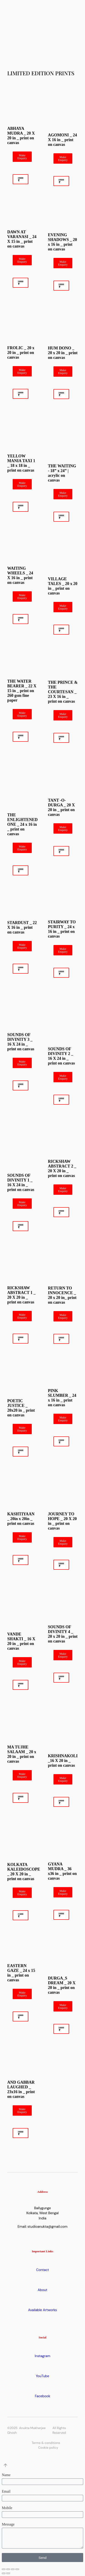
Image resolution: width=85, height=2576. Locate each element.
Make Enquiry (22, 157)
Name (6, 2475)
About (42, 2290)
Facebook (42, 2396)
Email (6, 2491)
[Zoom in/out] (17, 2569)
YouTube (42, 2376)
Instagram (42, 2356)
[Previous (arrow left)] (3, 2573)
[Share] (8, 2569)
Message (8, 2524)
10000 (20, 179)
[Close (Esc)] (3, 2569)
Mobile (7, 2508)
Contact (42, 2270)
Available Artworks (42, 2310)
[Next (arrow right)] (8, 2573)
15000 (20, 1915)
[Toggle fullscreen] (13, 2569)
